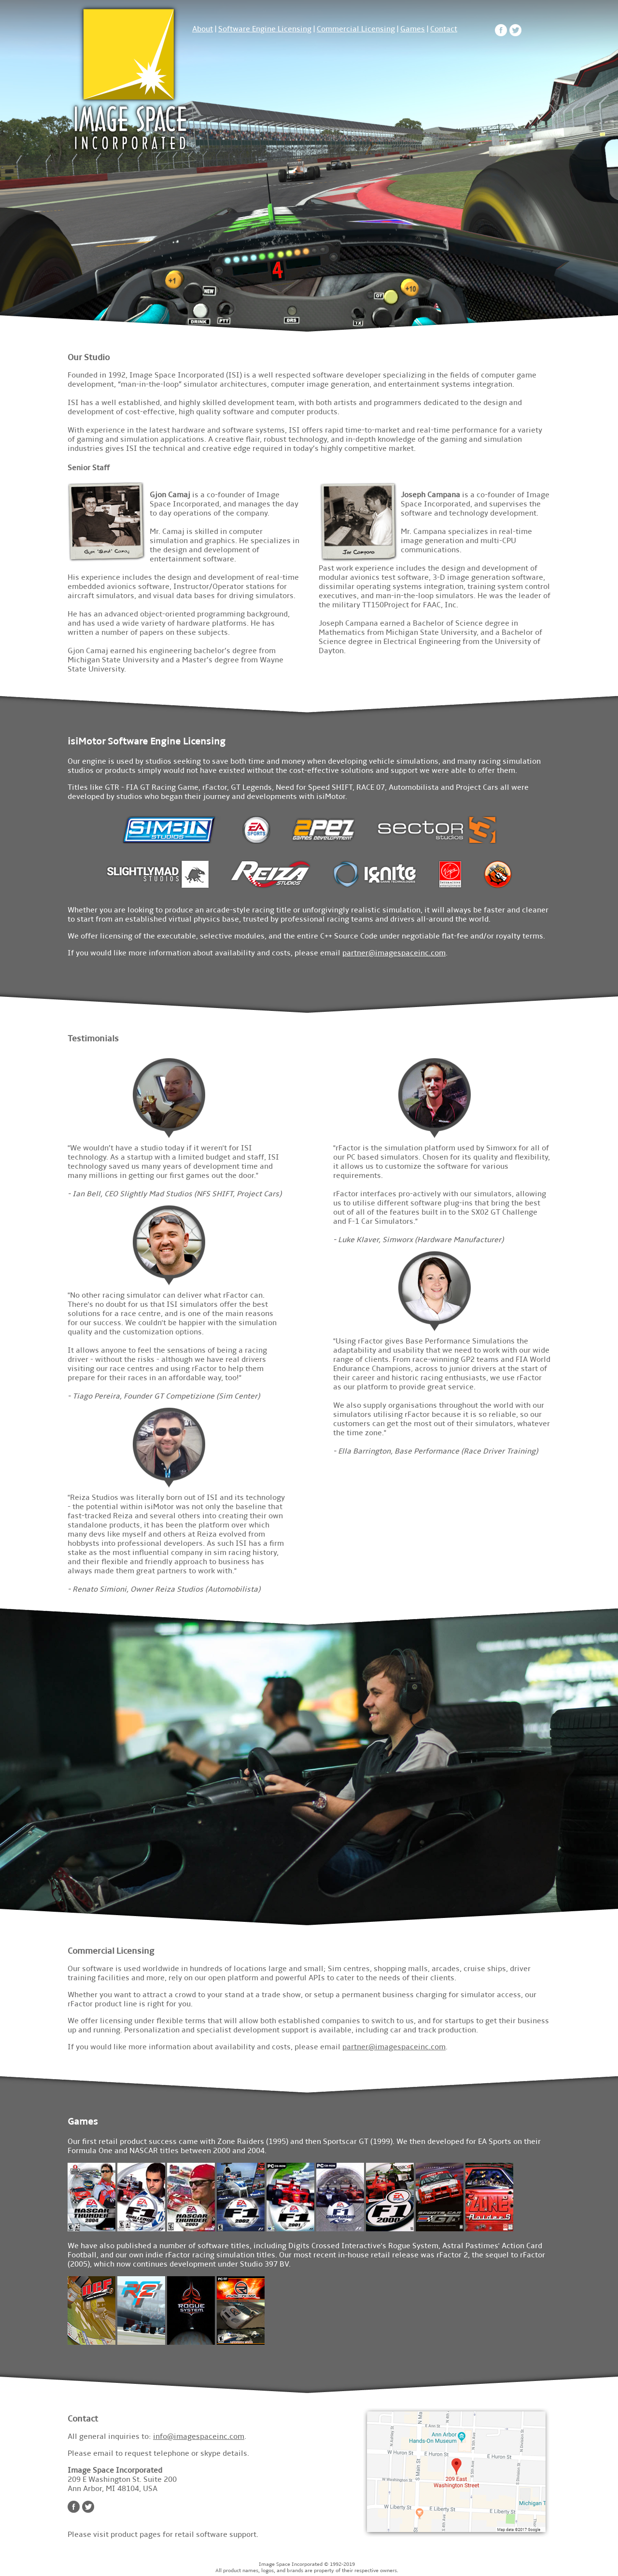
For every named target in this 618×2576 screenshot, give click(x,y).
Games (412, 28)
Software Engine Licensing (264, 28)
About (202, 28)
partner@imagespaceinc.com (394, 952)
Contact (443, 28)
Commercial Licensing (356, 28)
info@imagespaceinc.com (198, 2436)
